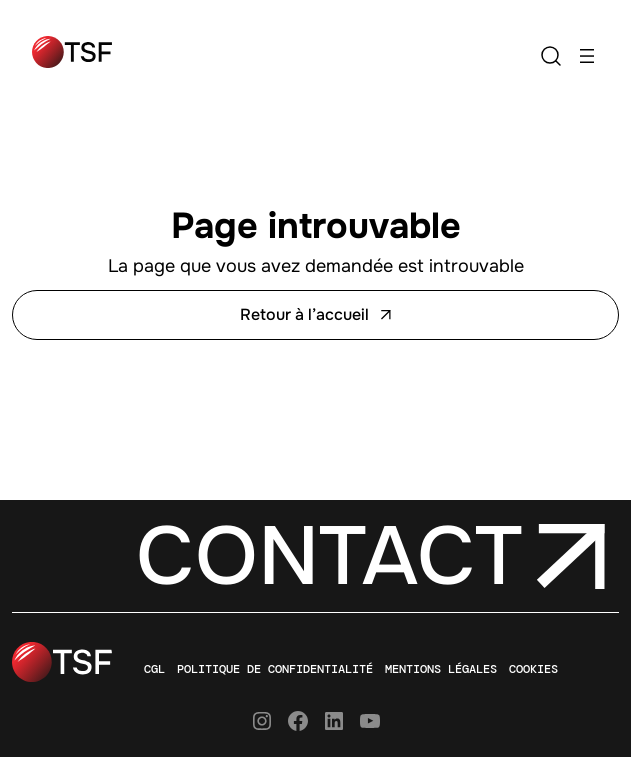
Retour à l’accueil (315, 314)
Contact (329, 556)
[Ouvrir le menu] (587, 56)
